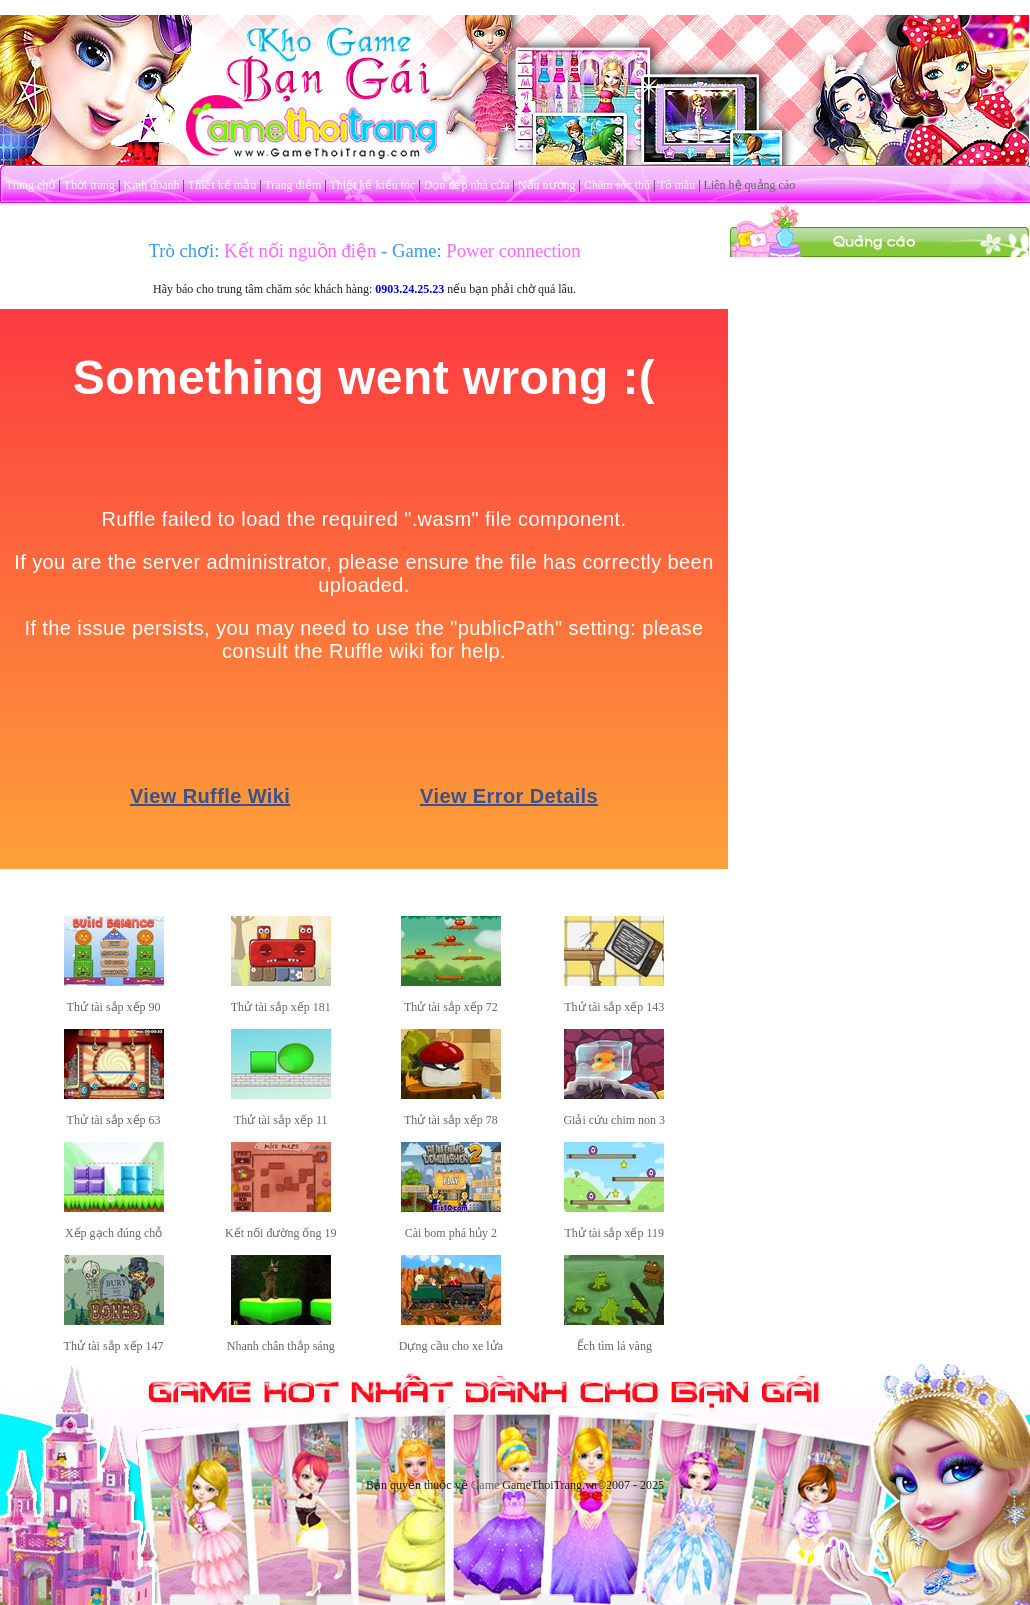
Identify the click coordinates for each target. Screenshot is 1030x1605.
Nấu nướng (547, 185)
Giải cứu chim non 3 (614, 1120)
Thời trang (89, 185)
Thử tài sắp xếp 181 (281, 1007)
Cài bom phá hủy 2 (451, 1233)
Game (485, 1485)
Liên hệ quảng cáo (750, 185)
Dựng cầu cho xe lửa (451, 1346)
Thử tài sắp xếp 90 (114, 1007)
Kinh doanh (151, 185)
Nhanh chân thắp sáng (281, 1346)
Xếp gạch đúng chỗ (113, 1233)
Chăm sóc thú (617, 185)
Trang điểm (292, 185)
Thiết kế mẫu (222, 185)
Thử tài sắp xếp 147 (114, 1346)
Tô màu (676, 185)
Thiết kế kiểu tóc (372, 185)
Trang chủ (31, 185)
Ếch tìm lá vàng (614, 1346)
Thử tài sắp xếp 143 (614, 1007)
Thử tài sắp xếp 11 (281, 1120)
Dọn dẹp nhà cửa (467, 185)
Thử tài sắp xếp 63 (114, 1120)
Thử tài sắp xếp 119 (614, 1233)
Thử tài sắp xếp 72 (451, 1007)
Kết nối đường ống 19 (280, 1233)
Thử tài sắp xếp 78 (451, 1120)
